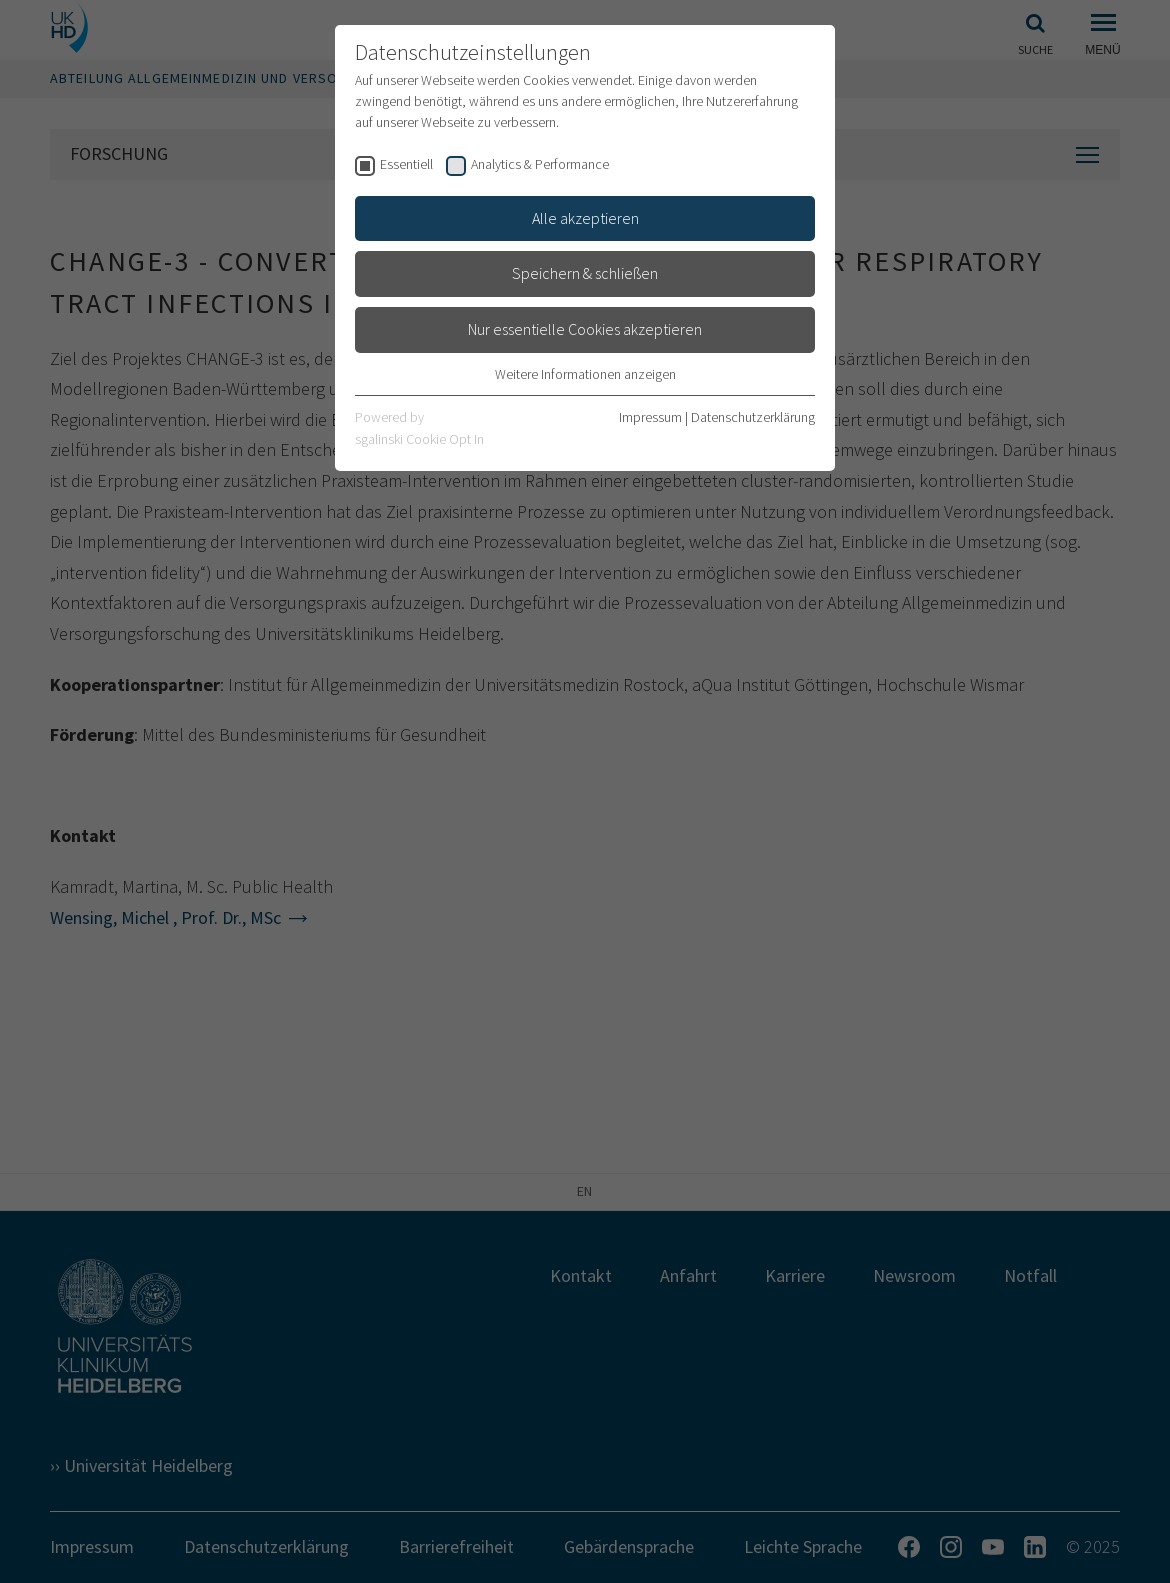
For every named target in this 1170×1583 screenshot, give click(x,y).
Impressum (650, 417)
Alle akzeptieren (585, 218)
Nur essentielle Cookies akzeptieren (585, 329)
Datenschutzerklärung (753, 417)
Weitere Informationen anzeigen (585, 374)
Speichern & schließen (585, 273)
